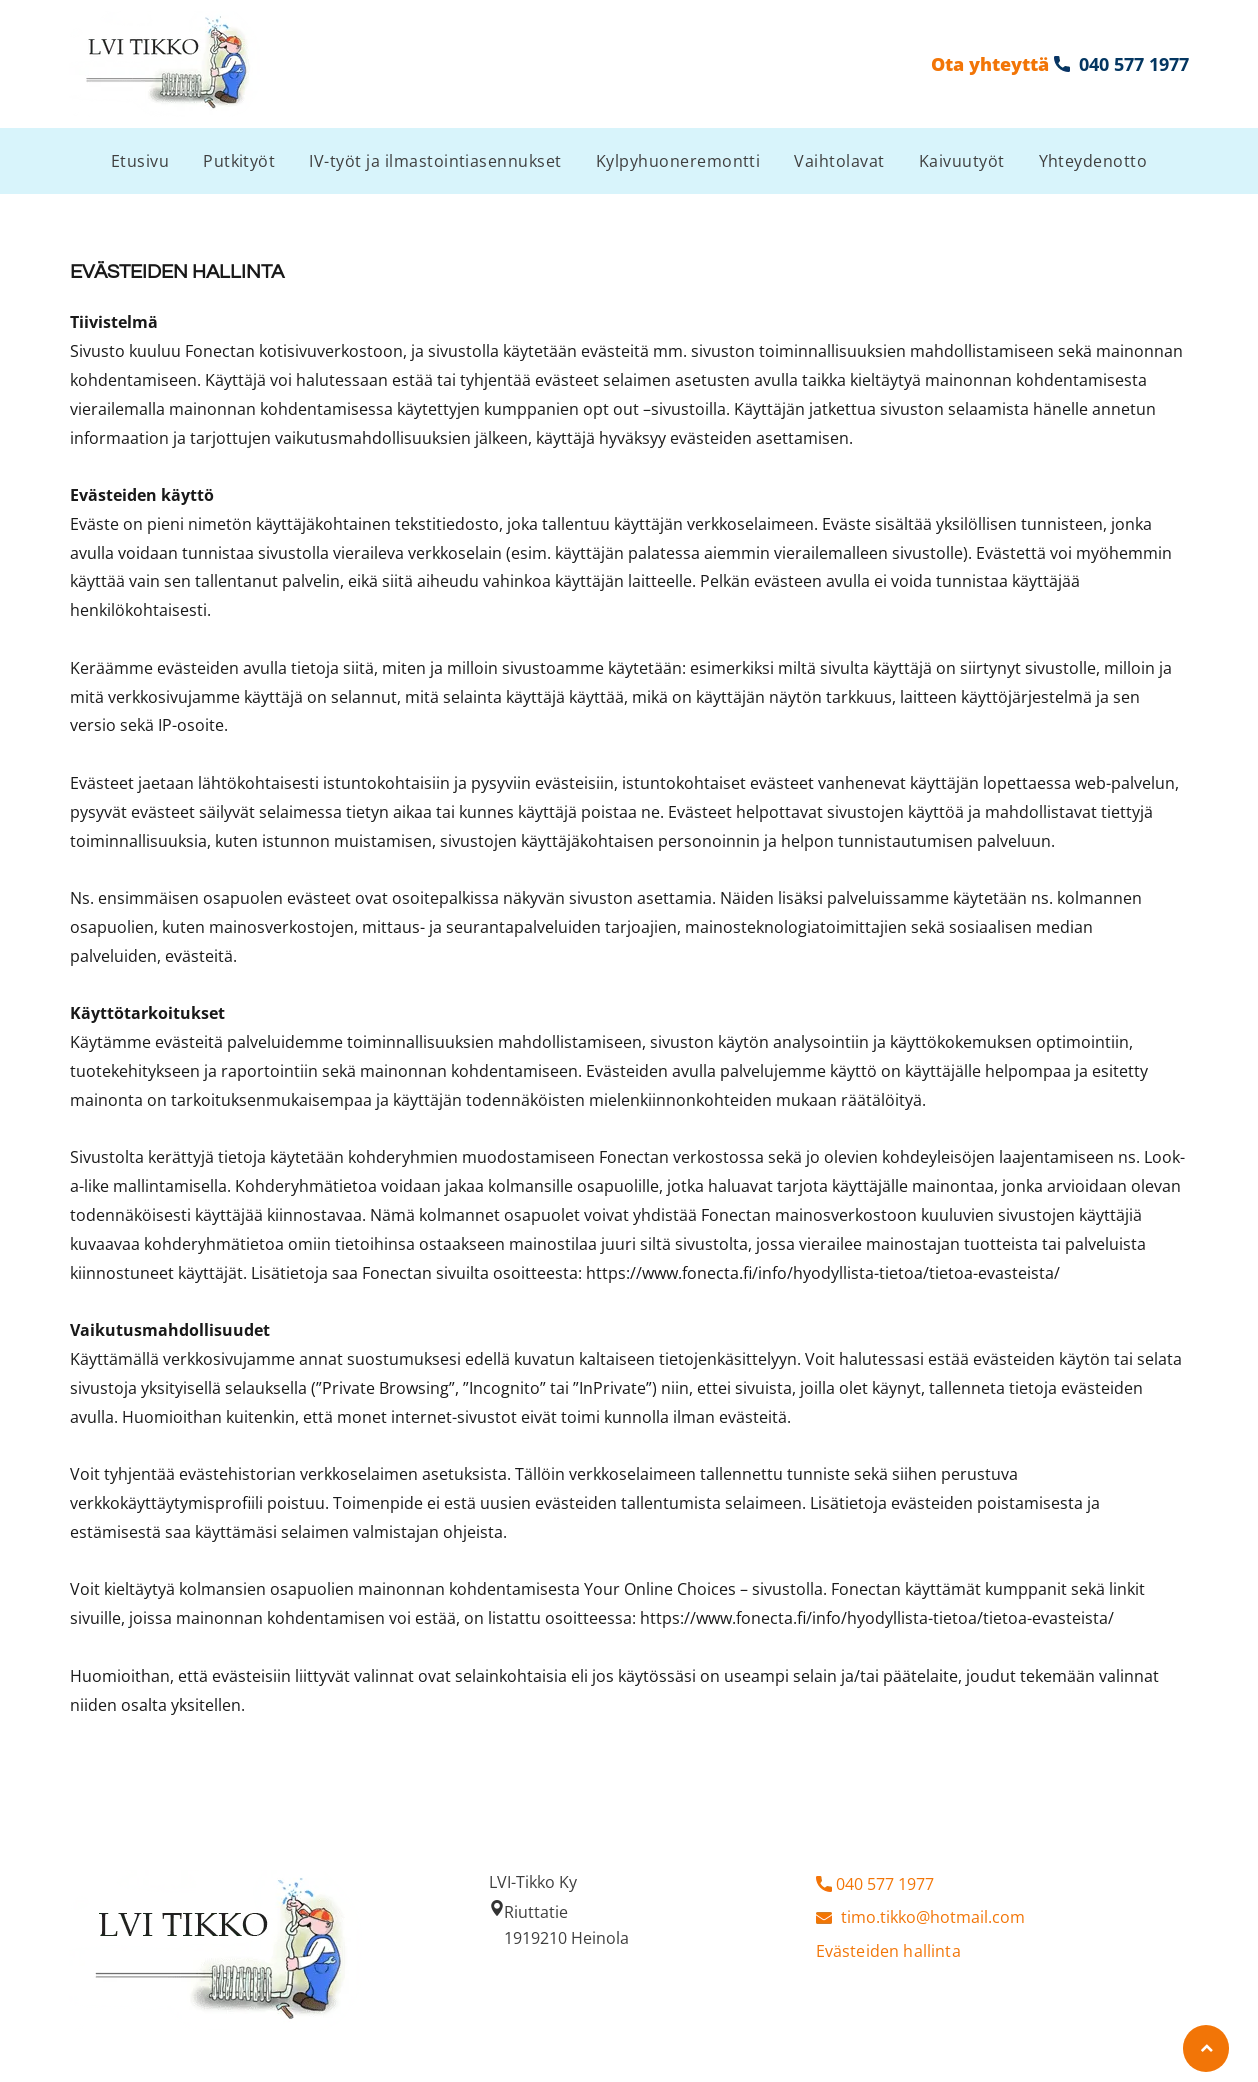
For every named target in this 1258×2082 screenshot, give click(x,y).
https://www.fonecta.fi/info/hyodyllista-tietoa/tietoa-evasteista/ (823, 1273)
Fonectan (220, 351)
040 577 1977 (885, 1884)
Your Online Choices (660, 1589)
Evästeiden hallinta (888, 1951)
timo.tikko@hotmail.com (933, 1917)
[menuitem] (140, 161)
